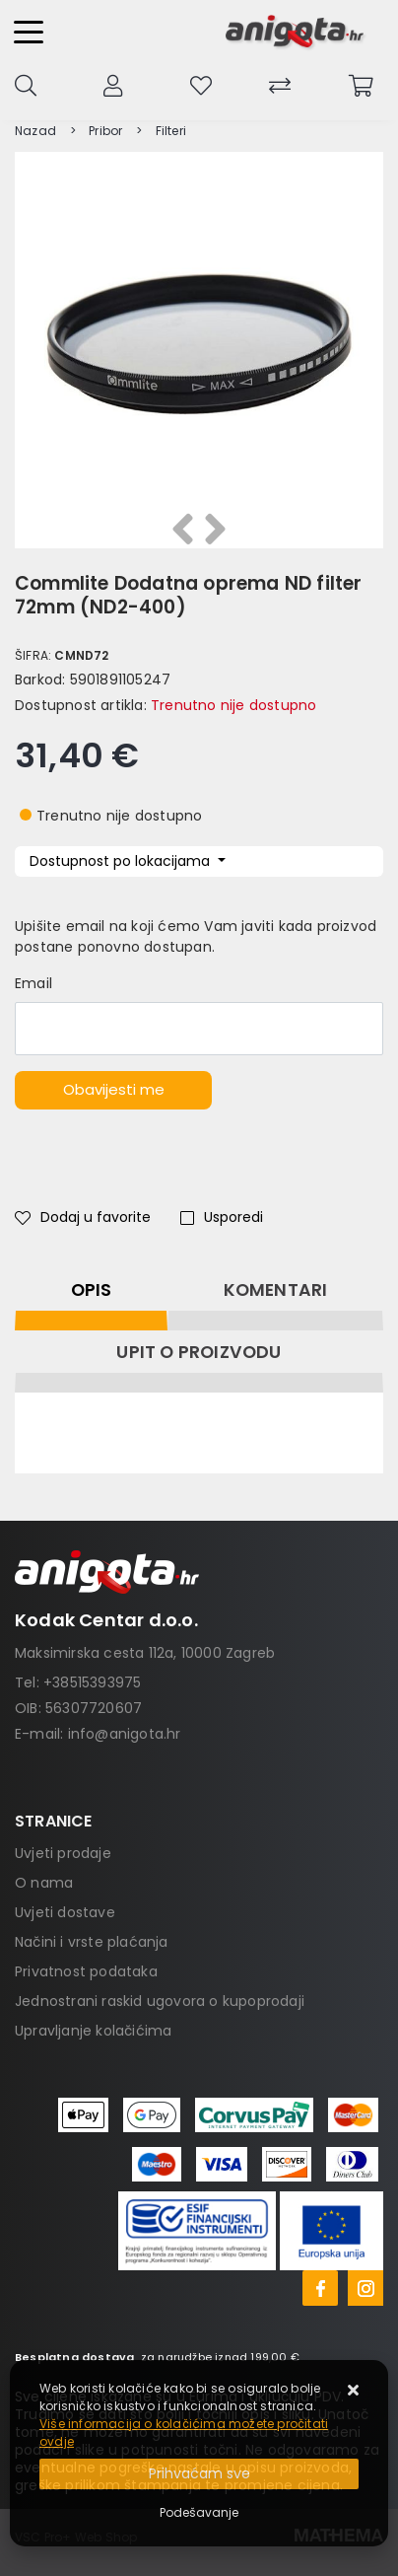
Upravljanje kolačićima (93, 2030)
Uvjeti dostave (65, 1912)
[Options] (199, 2513)
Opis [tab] (91, 1290)
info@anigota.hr (124, 1734)
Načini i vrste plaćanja (91, 1942)
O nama (44, 1883)
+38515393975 (92, 1682)
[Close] (199, 2474)
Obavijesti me (114, 1089)
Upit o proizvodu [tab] (198, 1352)
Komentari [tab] (276, 1290)
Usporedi (221, 1217)
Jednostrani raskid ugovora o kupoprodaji (159, 2001)
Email (33, 983)
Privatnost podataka (86, 1971)
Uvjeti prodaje (63, 1853)
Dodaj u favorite (83, 1217)
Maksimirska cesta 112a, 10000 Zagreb (145, 1653)
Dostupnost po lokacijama (122, 861)
